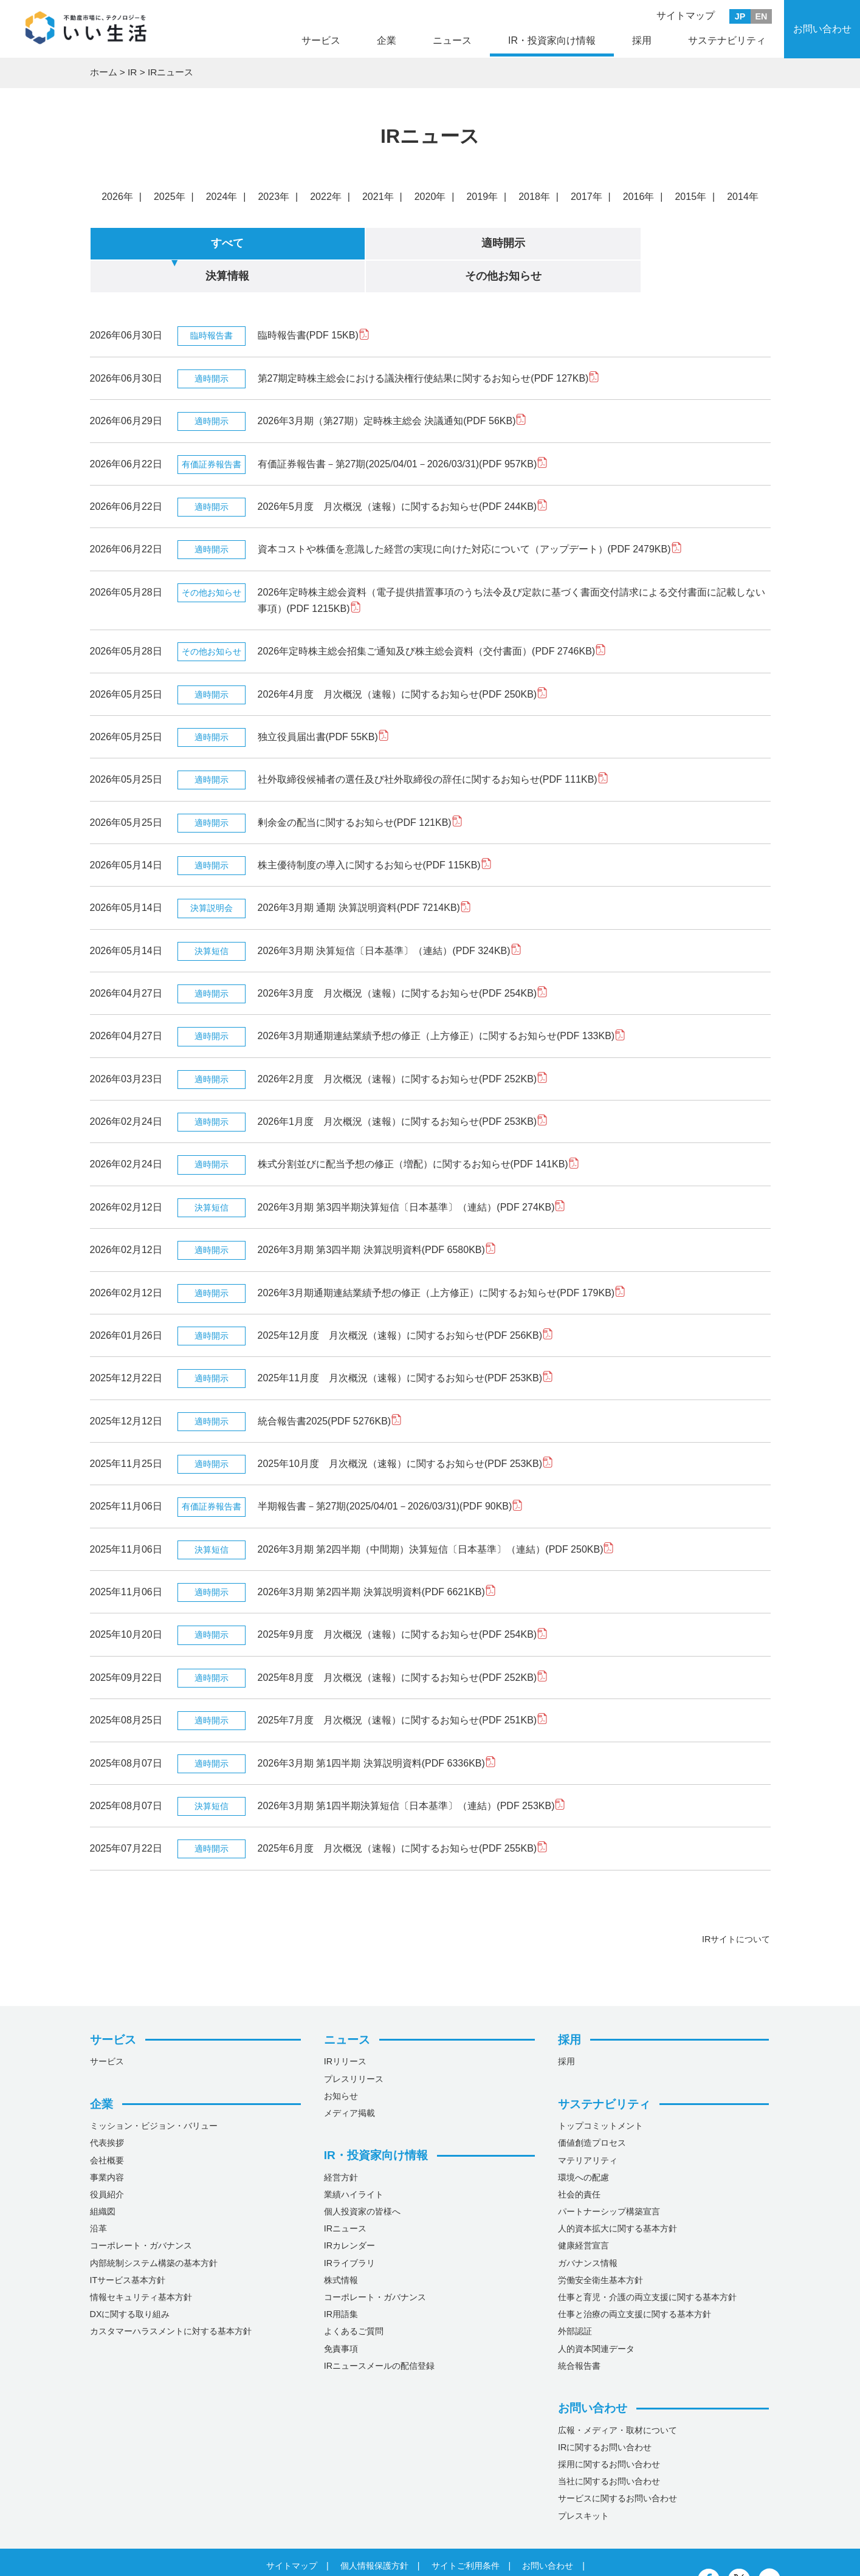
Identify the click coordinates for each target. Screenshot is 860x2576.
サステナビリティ (727, 40)
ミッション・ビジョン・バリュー (154, 2092)
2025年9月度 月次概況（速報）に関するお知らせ (403, 1601)
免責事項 (341, 2315)
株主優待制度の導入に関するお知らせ (375, 831)
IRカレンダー (349, 2212)
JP (740, 16)
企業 (386, 40)
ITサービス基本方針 (128, 2246)
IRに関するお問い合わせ (605, 2413)
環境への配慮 (583, 2143)
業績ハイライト (354, 2161)
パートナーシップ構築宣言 (609, 2178)
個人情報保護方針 (374, 2532)
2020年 (430, 197)
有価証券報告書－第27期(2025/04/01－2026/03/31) (403, 430)
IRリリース (345, 2028)
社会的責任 (579, 2161)
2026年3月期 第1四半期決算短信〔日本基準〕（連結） (412, 1772)
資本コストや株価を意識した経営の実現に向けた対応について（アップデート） (470, 515)
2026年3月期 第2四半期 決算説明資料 (377, 1558)
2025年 (169, 197)
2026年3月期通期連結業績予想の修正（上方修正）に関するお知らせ (442, 1002)
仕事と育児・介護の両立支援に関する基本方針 (647, 2264)
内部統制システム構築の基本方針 (154, 2229)
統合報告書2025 (330, 1387)
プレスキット (583, 2482)
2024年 (222, 197)
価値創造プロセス (592, 2109)
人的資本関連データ (596, 2315)
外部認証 (575, 2298)
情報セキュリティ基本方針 (141, 2264)
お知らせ (341, 2062)
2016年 (639, 197)
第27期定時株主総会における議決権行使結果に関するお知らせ (429, 344)
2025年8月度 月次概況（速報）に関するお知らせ (403, 1643)
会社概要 (107, 2126)
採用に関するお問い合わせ (609, 2431)
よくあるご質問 (354, 2298)
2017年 (586, 197)
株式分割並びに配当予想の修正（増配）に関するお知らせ (418, 1130)
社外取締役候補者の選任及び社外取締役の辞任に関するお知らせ (433, 746)
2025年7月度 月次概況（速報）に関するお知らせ (403, 1686)
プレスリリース (354, 2045)
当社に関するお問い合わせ (609, 2448)
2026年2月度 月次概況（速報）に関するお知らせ (403, 1045)
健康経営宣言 (583, 2212)
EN (761, 16)
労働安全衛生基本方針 (600, 2246)
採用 (642, 40)
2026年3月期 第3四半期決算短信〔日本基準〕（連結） (412, 1173)
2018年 (534, 197)
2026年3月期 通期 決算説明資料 (364, 874)
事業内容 (107, 2143)
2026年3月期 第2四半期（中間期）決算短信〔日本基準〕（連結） (436, 1515)
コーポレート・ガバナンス (141, 2212)
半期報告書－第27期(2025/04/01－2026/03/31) (390, 1473)
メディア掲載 (349, 2079)
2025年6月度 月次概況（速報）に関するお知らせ (403, 1815)
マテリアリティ (587, 2126)
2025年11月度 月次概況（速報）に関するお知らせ (406, 1344)
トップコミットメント (600, 2092)
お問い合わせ (822, 29)
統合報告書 (579, 2332)
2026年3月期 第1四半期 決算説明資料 (377, 1729)
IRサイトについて (736, 1906)
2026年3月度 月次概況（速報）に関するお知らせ (403, 960)
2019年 (482, 197)
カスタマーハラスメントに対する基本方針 (171, 2298)
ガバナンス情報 (587, 2229)
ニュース (452, 40)
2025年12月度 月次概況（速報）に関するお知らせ (406, 1302)
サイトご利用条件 (466, 2532)
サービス (320, 40)
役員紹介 (107, 2161)
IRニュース (345, 2195)
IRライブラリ (349, 2229)
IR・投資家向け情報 (552, 40)
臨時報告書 (314, 302)
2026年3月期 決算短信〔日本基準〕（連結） (389, 917)
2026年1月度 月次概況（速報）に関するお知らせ (403, 1088)
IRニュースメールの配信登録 (379, 2332)
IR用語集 (341, 2281)
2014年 (743, 197)
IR (135, 72)
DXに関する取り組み (130, 2281)
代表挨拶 (107, 2109)
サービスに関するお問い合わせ (617, 2465)
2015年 (690, 197)
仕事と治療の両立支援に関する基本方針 (634, 2281)
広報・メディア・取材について (617, 2396)
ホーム (104, 72)
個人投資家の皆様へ (362, 2178)
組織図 (102, 2178)
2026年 (117, 197)
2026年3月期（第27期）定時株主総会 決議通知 (392, 387)
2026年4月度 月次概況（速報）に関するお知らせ (403, 660)
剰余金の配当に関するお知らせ (360, 788)
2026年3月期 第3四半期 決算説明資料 (377, 1216)
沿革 (98, 2195)
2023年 (273, 197)
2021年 (378, 197)
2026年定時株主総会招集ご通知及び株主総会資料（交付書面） (432, 618)
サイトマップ (685, 15)
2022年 (326, 197)
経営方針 (341, 2143)
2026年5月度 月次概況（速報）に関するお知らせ (403, 473)
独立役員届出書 (323, 703)
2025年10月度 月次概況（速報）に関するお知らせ (406, 1430)
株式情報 (341, 2246)
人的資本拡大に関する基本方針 (617, 2195)
